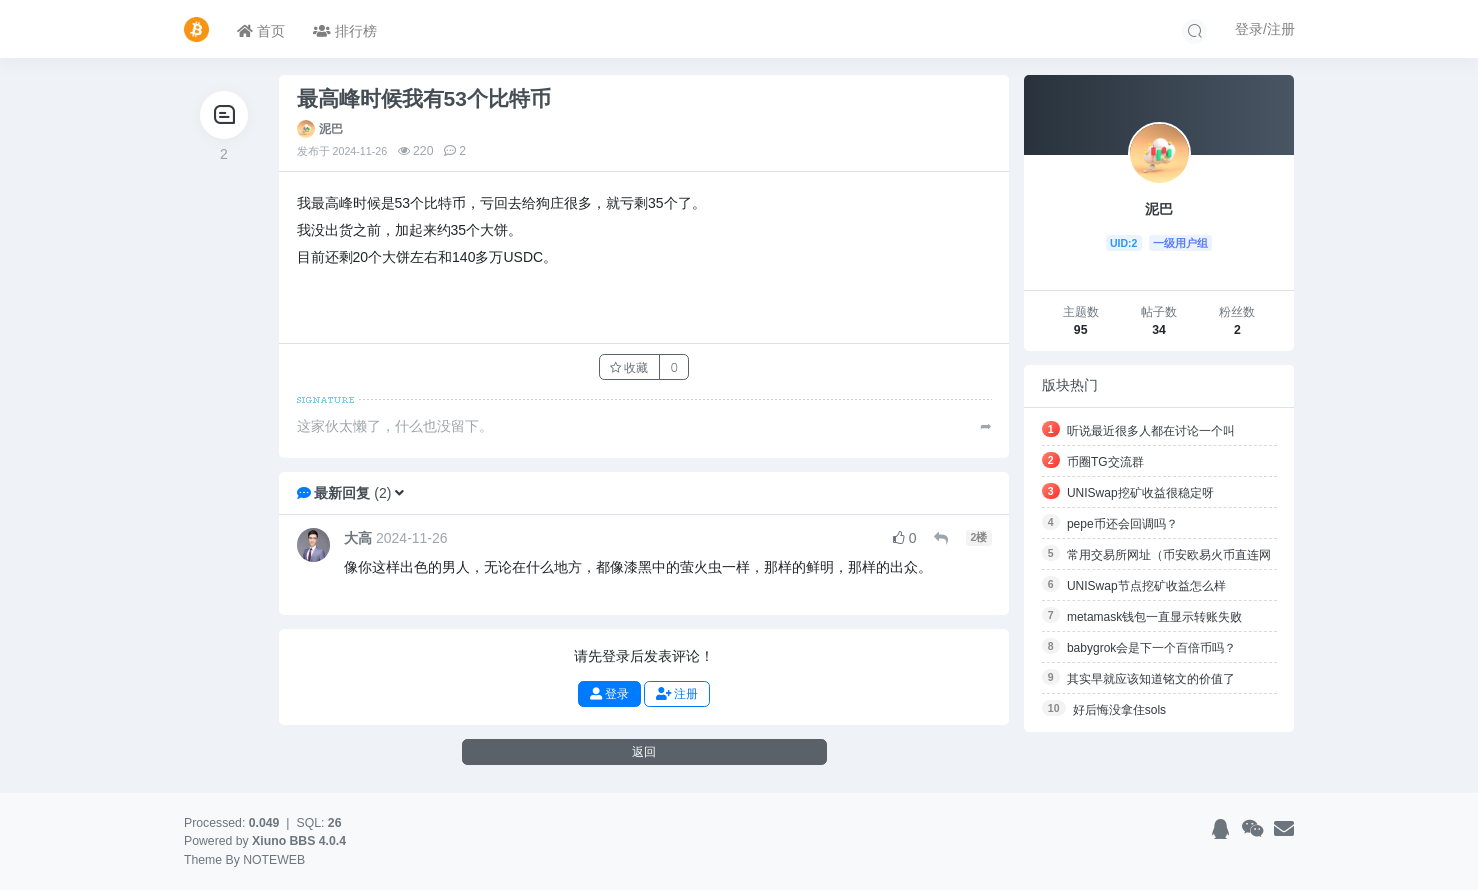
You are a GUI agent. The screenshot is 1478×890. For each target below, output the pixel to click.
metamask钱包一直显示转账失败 (1154, 617)
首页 (261, 31)
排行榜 (345, 31)
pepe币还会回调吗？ (1122, 524)
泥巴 (331, 129)
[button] (399, 493)
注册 (677, 693)
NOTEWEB (274, 860)
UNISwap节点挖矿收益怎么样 (1146, 586)
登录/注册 (1265, 29)
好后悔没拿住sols (1119, 710)
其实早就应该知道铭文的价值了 (1151, 679)
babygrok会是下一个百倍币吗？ (1151, 648)
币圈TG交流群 (1105, 462)
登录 (609, 693)
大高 (358, 538)
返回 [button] (644, 751)
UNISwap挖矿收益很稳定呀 (1140, 493)
